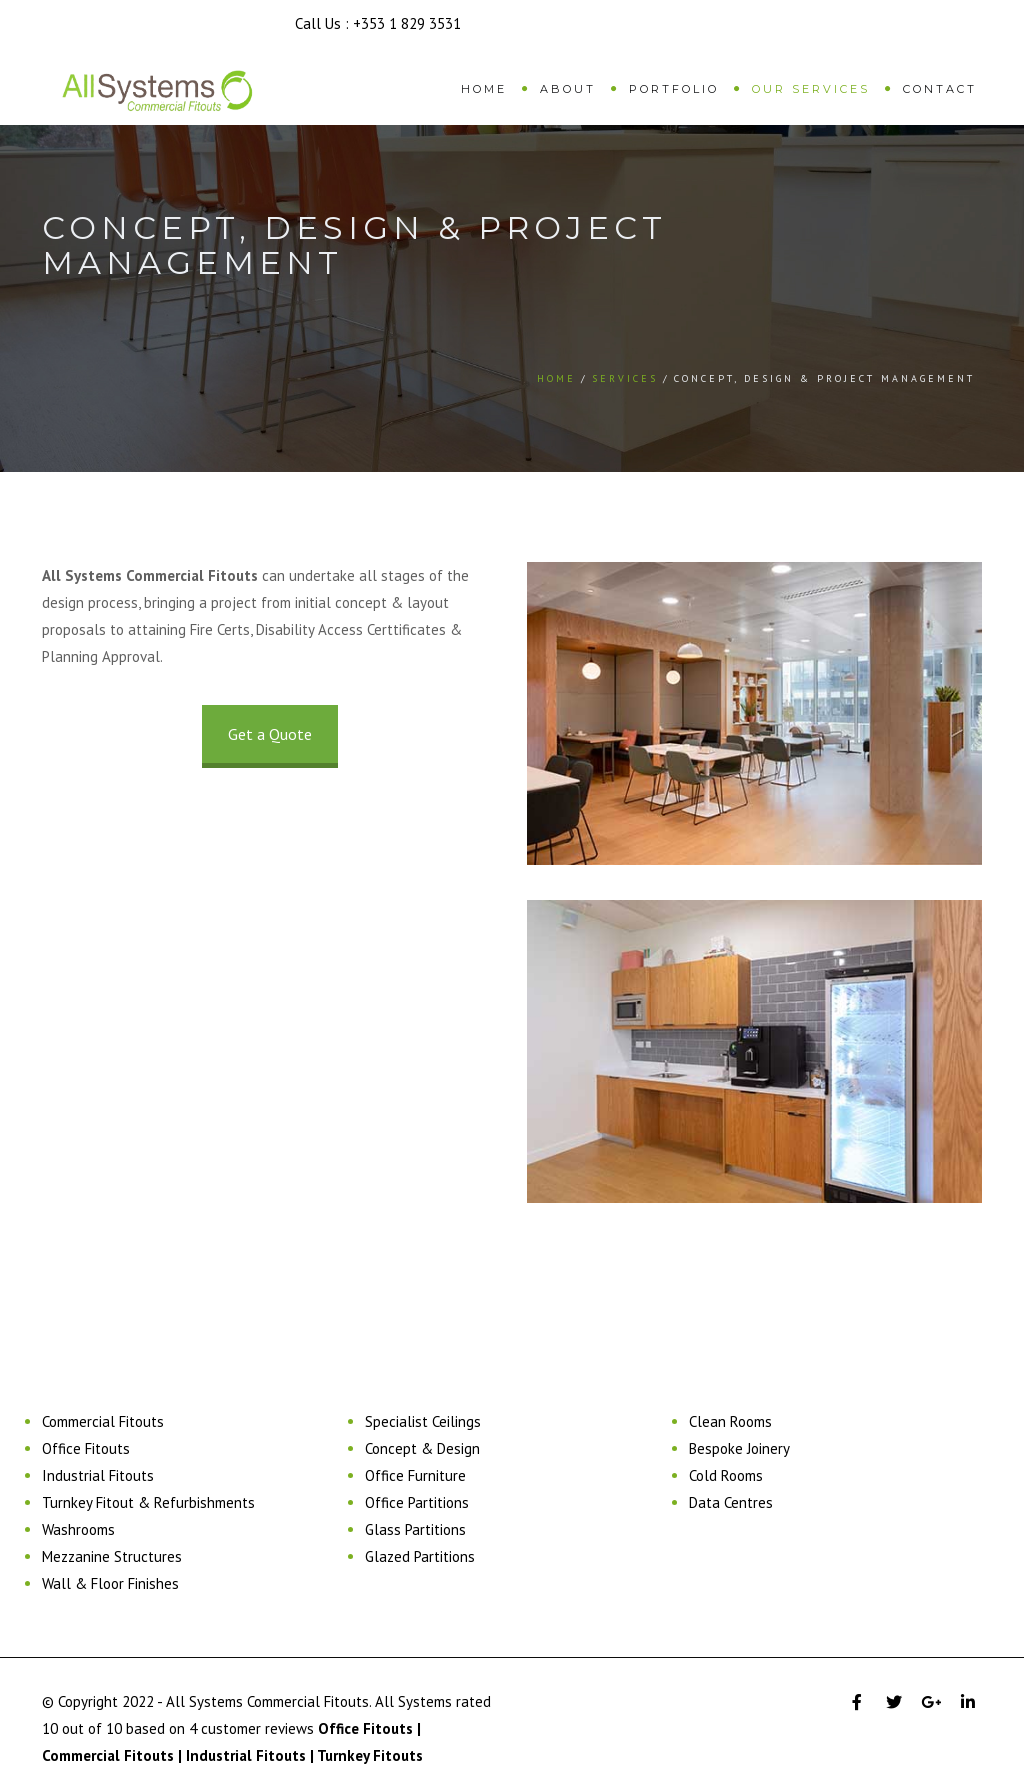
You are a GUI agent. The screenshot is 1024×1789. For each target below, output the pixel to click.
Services (625, 378)
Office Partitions (417, 1502)
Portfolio (674, 89)
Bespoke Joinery (739, 1448)
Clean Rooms (730, 1421)
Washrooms (78, 1529)
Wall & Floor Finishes (110, 1583)
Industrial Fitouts (98, 1475)
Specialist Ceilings (423, 1421)
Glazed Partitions (420, 1556)
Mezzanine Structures (112, 1556)
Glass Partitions (415, 1529)
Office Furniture (415, 1475)
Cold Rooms (726, 1475)
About (568, 89)
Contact (940, 89)
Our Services (811, 89)
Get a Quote (270, 734)
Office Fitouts (86, 1448)
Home (484, 89)
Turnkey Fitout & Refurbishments (148, 1502)
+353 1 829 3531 (407, 23)
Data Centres (731, 1502)
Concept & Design (422, 1448)
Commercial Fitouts (103, 1421)
